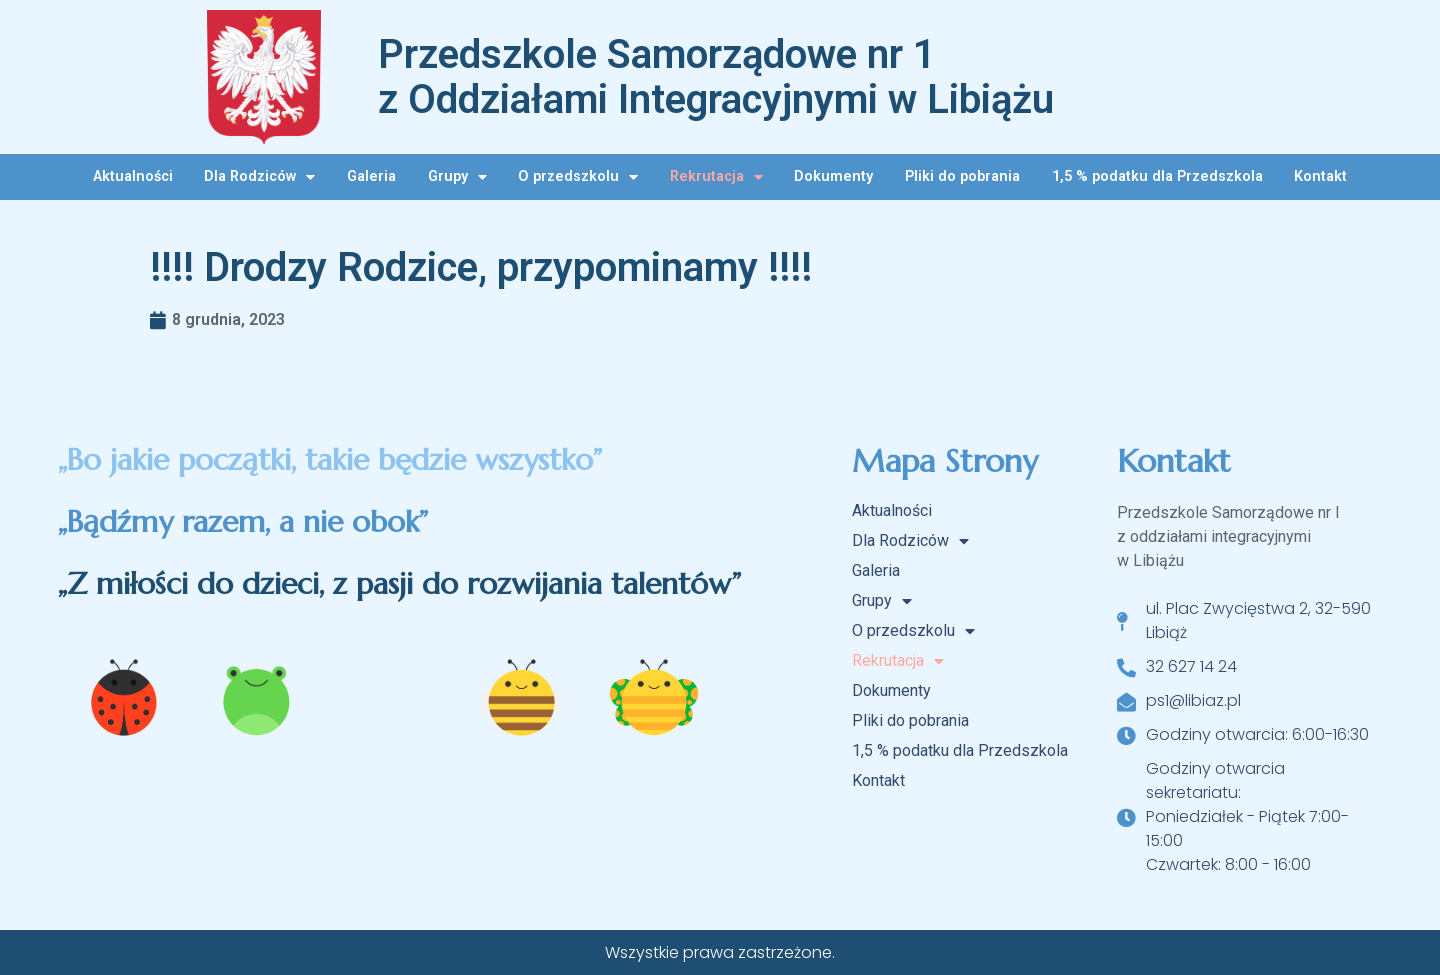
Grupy (457, 177)
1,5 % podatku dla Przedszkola (1157, 176)
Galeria (371, 176)
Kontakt (1320, 176)
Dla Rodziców (259, 177)
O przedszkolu (578, 177)
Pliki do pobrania (962, 176)
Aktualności (133, 176)
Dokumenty (833, 176)
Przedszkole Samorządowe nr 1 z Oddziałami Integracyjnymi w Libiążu (716, 77)
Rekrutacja (716, 177)
